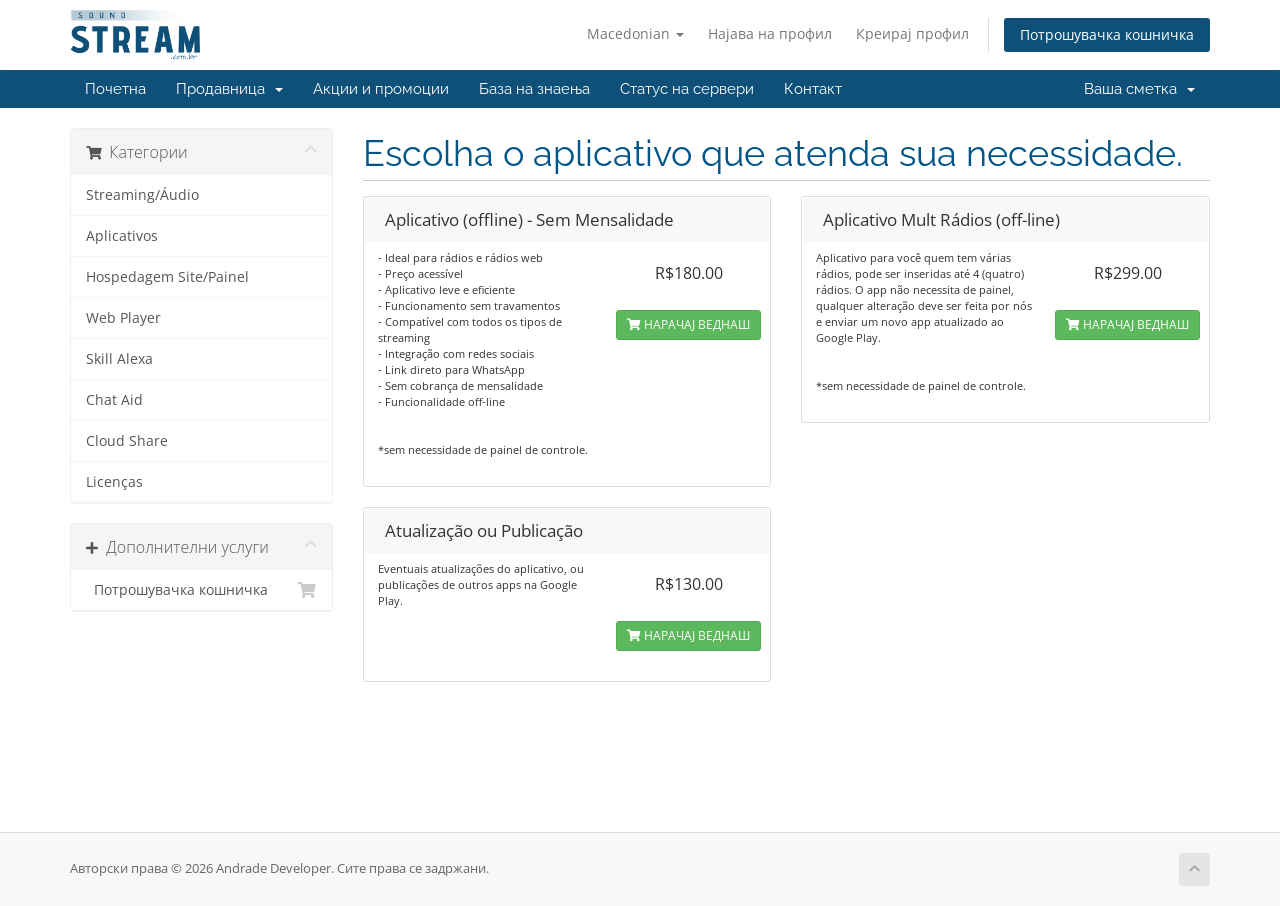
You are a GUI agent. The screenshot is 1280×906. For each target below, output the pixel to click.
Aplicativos (122, 236)
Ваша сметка (1139, 89)
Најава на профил (770, 33)
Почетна (115, 89)
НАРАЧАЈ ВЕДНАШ (688, 324)
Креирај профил (912, 33)
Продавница (229, 89)
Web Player (123, 318)
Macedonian (635, 33)
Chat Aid (114, 400)
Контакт (813, 89)
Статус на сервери (687, 89)
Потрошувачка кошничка (1107, 34)
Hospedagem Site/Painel (167, 277)
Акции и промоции (381, 89)
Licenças (114, 482)
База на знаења (534, 89)
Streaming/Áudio (142, 195)
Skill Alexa (119, 359)
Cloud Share (127, 441)
